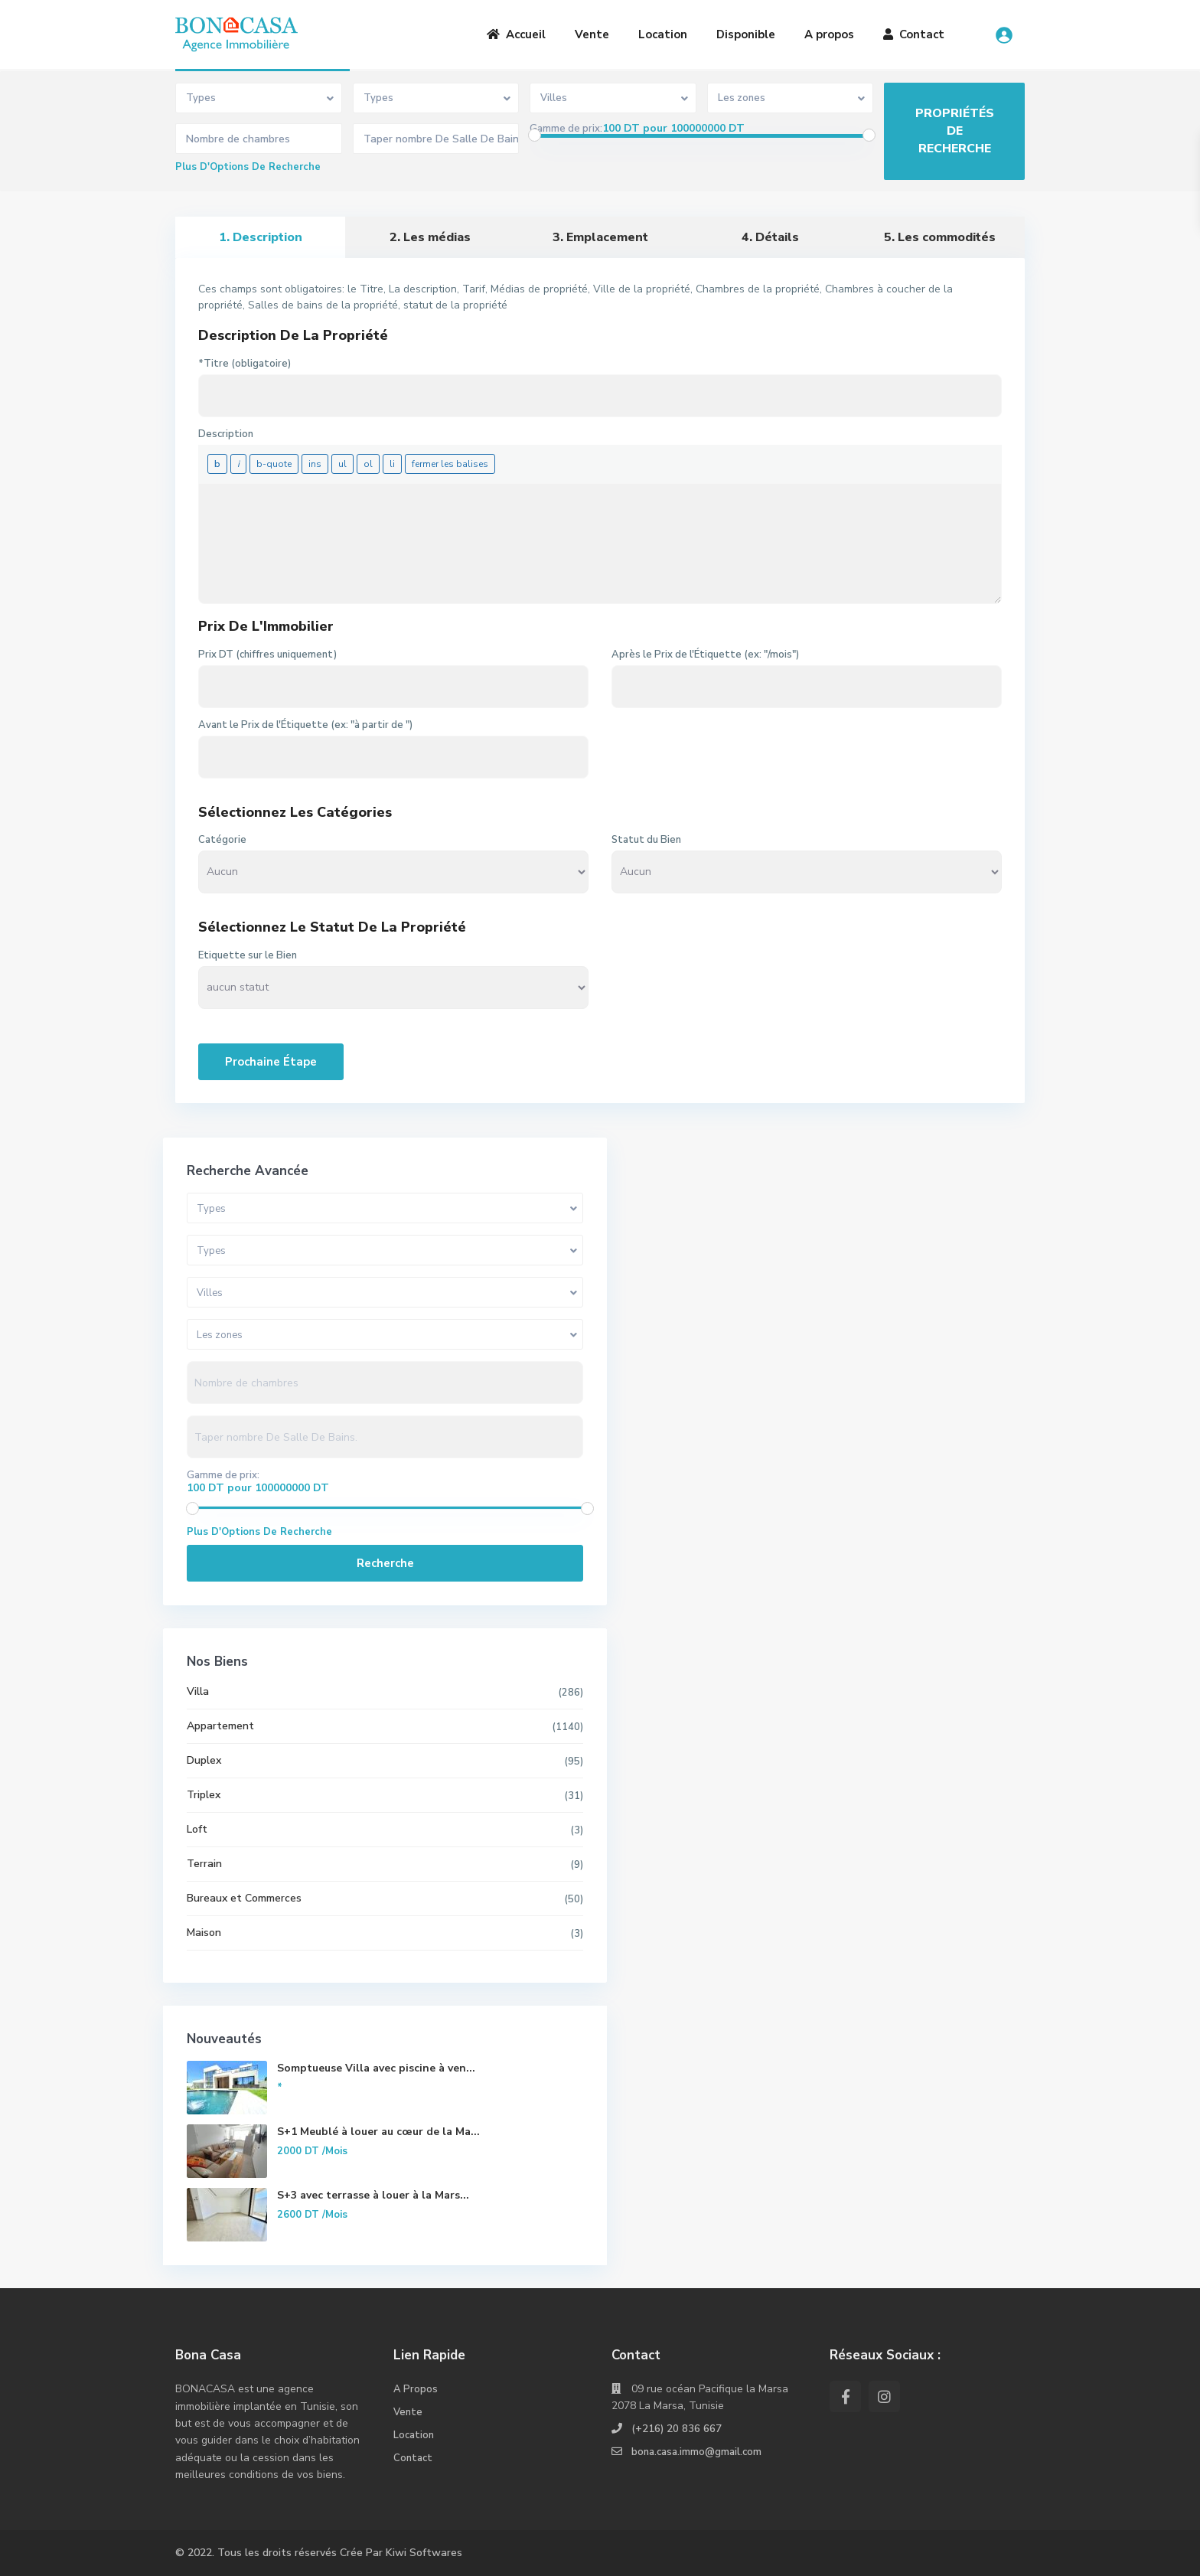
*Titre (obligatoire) (244, 363)
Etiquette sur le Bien (247, 955)
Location (662, 34)
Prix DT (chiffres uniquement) (267, 654)
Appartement (221, 1726)
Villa (199, 1691)
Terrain (205, 1863)
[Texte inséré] (315, 464)
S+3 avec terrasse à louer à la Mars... (328, 2203)
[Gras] (217, 464)
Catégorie (222, 839)
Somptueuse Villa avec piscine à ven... (328, 2076)
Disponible (745, 34)
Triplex (204, 1795)
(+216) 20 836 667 (676, 2428)
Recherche (286, 1563)
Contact (913, 34)
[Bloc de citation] (273, 464)
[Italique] (238, 464)
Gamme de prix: (566, 128)
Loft (198, 1829)
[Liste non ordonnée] (342, 464)
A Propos (415, 2389)
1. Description (260, 237)
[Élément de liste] (392, 464)
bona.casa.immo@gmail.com (699, 2451)
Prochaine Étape (271, 1061)
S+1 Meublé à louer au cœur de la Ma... (327, 2139)
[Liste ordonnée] (368, 464)
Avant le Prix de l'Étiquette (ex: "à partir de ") (305, 725)
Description (225, 434)
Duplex (205, 1760)
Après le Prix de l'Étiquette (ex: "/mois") (705, 654)
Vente (592, 34)
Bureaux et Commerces (245, 1898)
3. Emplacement (600, 237)
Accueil (516, 34)
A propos (829, 34)
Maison (205, 1932)
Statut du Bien (646, 839)
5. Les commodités (940, 237)
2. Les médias (430, 237)
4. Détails (770, 237)
